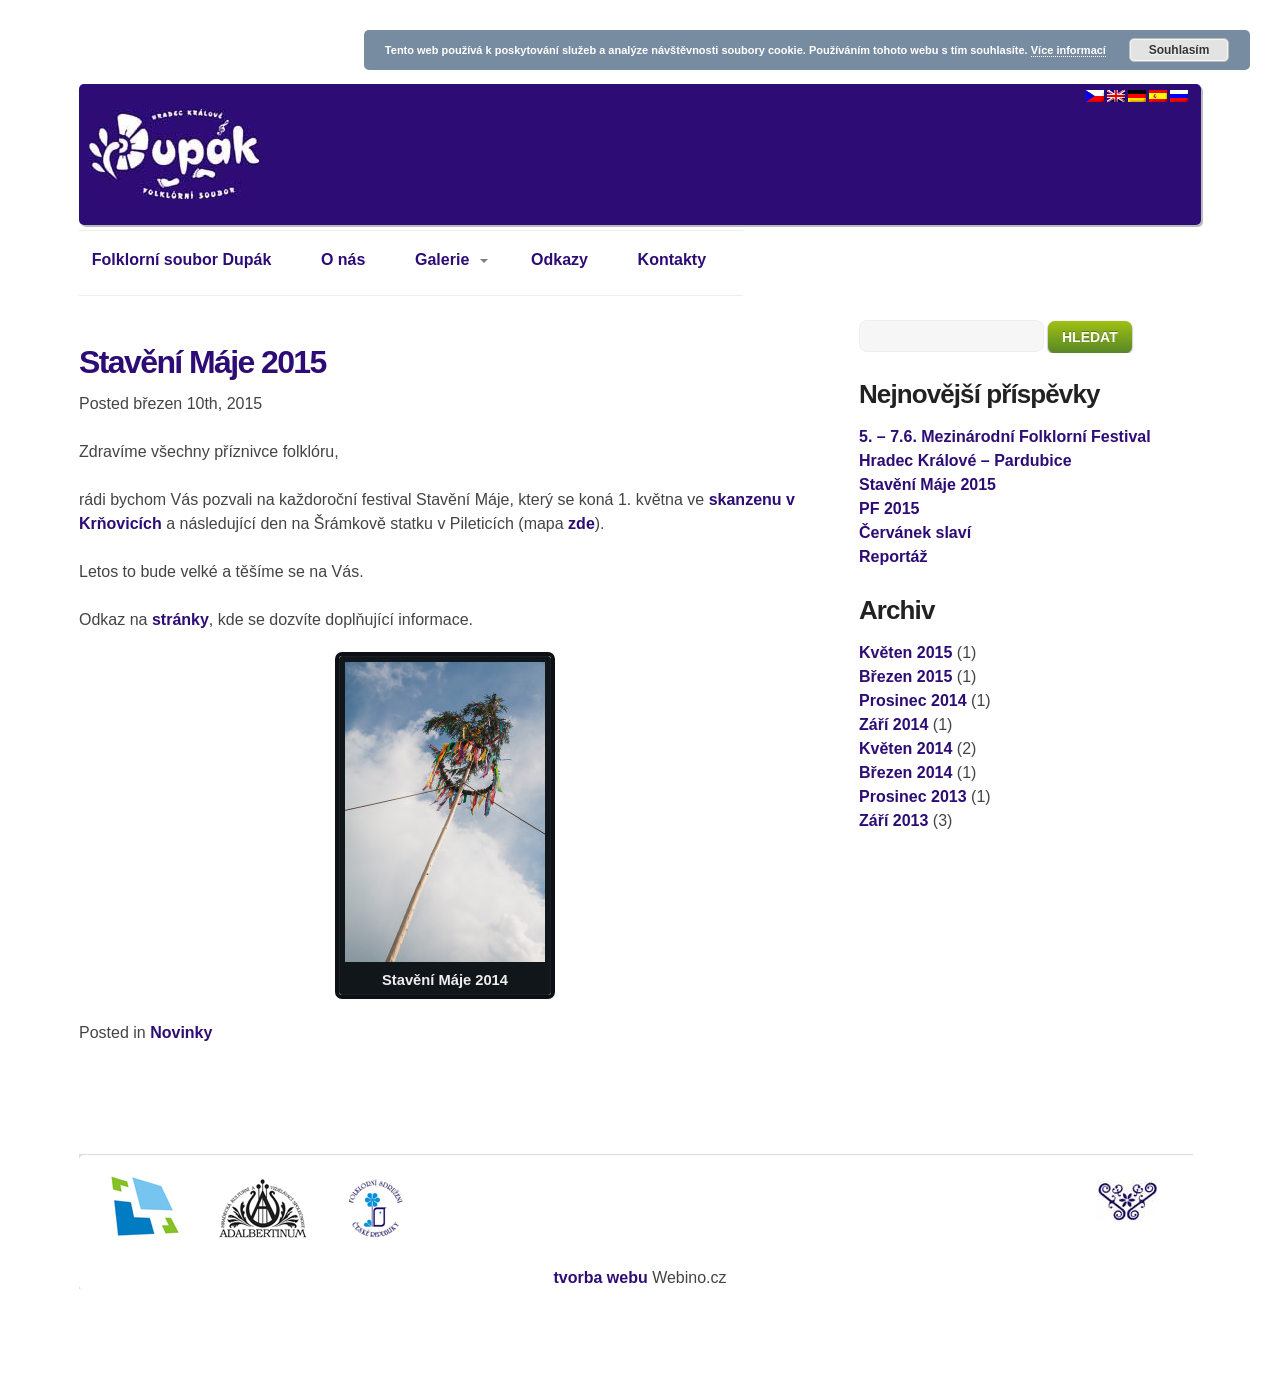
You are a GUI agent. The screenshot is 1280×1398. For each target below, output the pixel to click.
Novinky (181, 1032)
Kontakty (672, 259)
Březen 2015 (905, 676)
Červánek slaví (915, 532)
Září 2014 (893, 724)
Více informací (1068, 50)
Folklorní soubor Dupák (182, 259)
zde (581, 523)
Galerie (442, 259)
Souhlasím (1179, 50)
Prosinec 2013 (913, 796)
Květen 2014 (905, 748)
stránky (180, 619)
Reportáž (893, 556)
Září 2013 (893, 820)
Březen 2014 (905, 772)
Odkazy (559, 259)
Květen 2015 (905, 652)
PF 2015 (889, 508)
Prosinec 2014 (913, 700)
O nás (343, 259)
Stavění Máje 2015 (202, 362)
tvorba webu (600, 1277)
